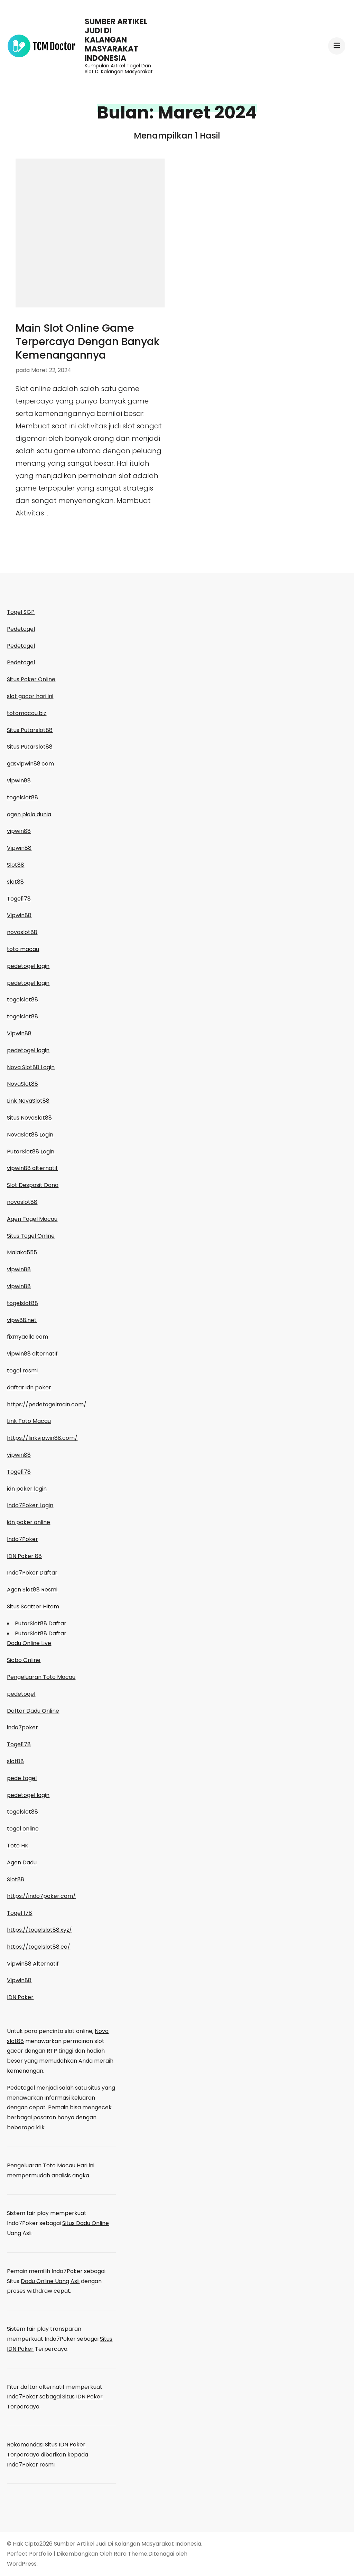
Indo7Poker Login (30, 1505)
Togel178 (19, 899)
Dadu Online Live (29, 1643)
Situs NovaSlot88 (29, 1118)
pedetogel (21, 1694)
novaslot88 (22, 932)
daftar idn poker (29, 1387)
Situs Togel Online (31, 1236)
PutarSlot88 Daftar (40, 1623)
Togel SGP (21, 612)
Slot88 (15, 865)
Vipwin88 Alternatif (33, 1964)
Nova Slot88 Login (31, 1067)
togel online (23, 1829)
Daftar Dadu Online (33, 1711)
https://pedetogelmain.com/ (46, 1404)
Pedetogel (21, 629)
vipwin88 (19, 781)
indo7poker (22, 1727)
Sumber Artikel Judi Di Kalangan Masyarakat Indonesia (116, 40)
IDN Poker (20, 1997)
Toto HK (17, 1846)
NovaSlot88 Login (30, 1135)
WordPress (22, 2564)
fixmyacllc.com (27, 1337)
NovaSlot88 (22, 1084)
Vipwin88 (19, 848)
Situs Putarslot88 (30, 730)
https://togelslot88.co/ (38, 1947)
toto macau (23, 949)
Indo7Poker (22, 1539)
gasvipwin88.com (30, 764)
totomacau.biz (26, 713)
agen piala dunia (29, 814)
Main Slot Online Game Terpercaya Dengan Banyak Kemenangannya (87, 341)
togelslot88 (22, 797)
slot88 (15, 882)
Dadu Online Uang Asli (50, 2281)
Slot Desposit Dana (32, 1185)
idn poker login (27, 1489)
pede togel (22, 1778)
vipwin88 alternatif (32, 1168)
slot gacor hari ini (30, 696)
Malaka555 (22, 1252)
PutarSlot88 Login (30, 1152)
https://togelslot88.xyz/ (39, 1930)
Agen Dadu (22, 1862)
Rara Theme (130, 2554)
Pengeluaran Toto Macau (41, 1677)
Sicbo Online (23, 1660)
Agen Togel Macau (32, 1219)
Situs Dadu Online (85, 2223)
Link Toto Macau (29, 1421)
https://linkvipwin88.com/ (42, 1438)
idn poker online (28, 1522)
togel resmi (22, 1371)
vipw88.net (22, 1320)
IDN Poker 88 (24, 1556)
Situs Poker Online (31, 679)
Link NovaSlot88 (28, 1101)
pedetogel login (28, 966)
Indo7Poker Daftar (32, 1573)
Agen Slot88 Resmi (32, 1590)
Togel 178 (19, 1913)
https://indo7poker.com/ (41, 1896)
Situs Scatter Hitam (33, 1606)
